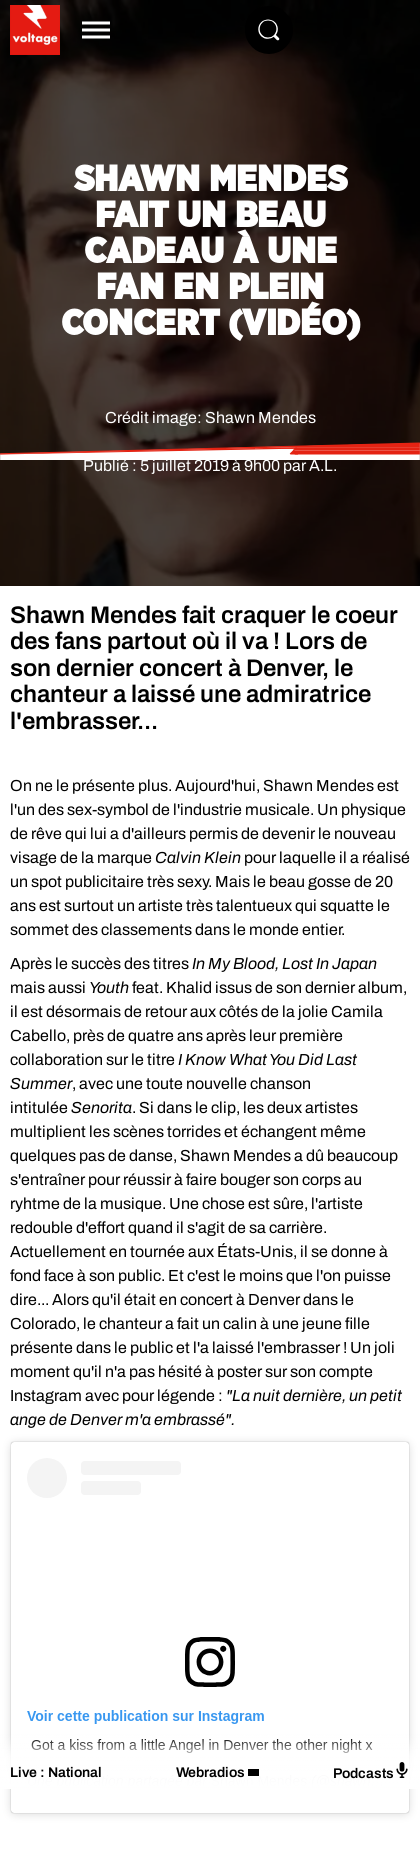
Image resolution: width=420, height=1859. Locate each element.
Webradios (210, 1772)
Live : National (56, 1772)
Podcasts (371, 1771)
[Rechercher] (269, 30)
